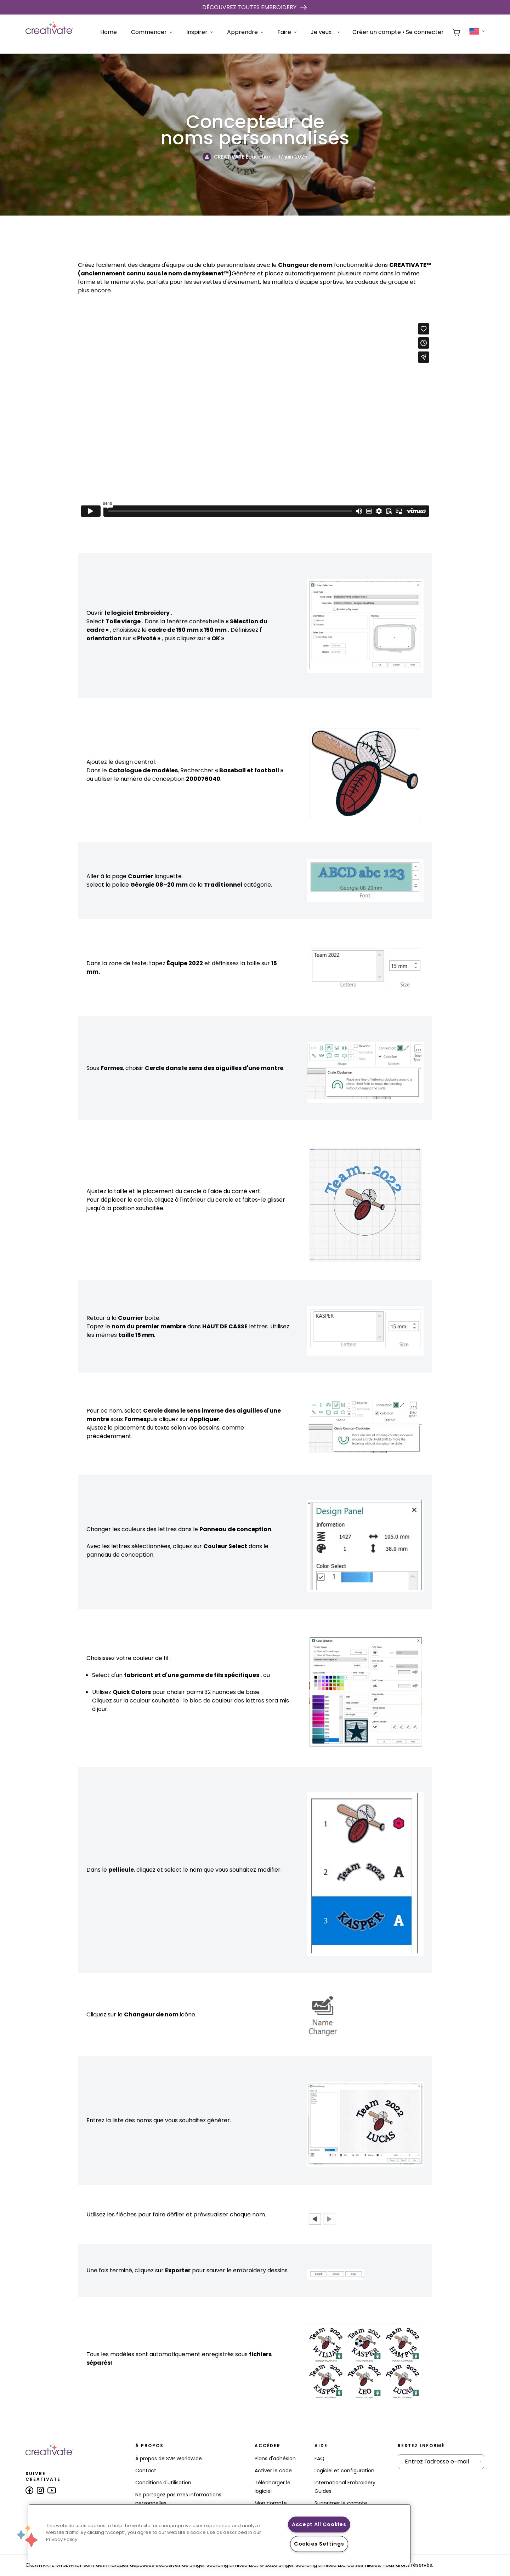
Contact (145, 2470)
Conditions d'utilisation (163, 2482)
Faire (286, 32)
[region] (219, 2534)
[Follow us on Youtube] (51, 2490)
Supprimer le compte (340, 2503)
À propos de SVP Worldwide (168, 2458)
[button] (27, 2536)
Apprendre (245, 32)
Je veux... (325, 32)
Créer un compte (376, 32)
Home (108, 32)
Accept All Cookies (319, 2524)
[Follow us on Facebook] (29, 2490)
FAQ (319, 2458)
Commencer (151, 32)
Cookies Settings (319, 2543)
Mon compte (271, 2503)
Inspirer (199, 32)
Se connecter (425, 32)
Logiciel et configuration (344, 2470)
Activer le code (273, 2470)
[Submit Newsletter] (480, 2461)
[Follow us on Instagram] (40, 2490)
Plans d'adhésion (275, 2458)
